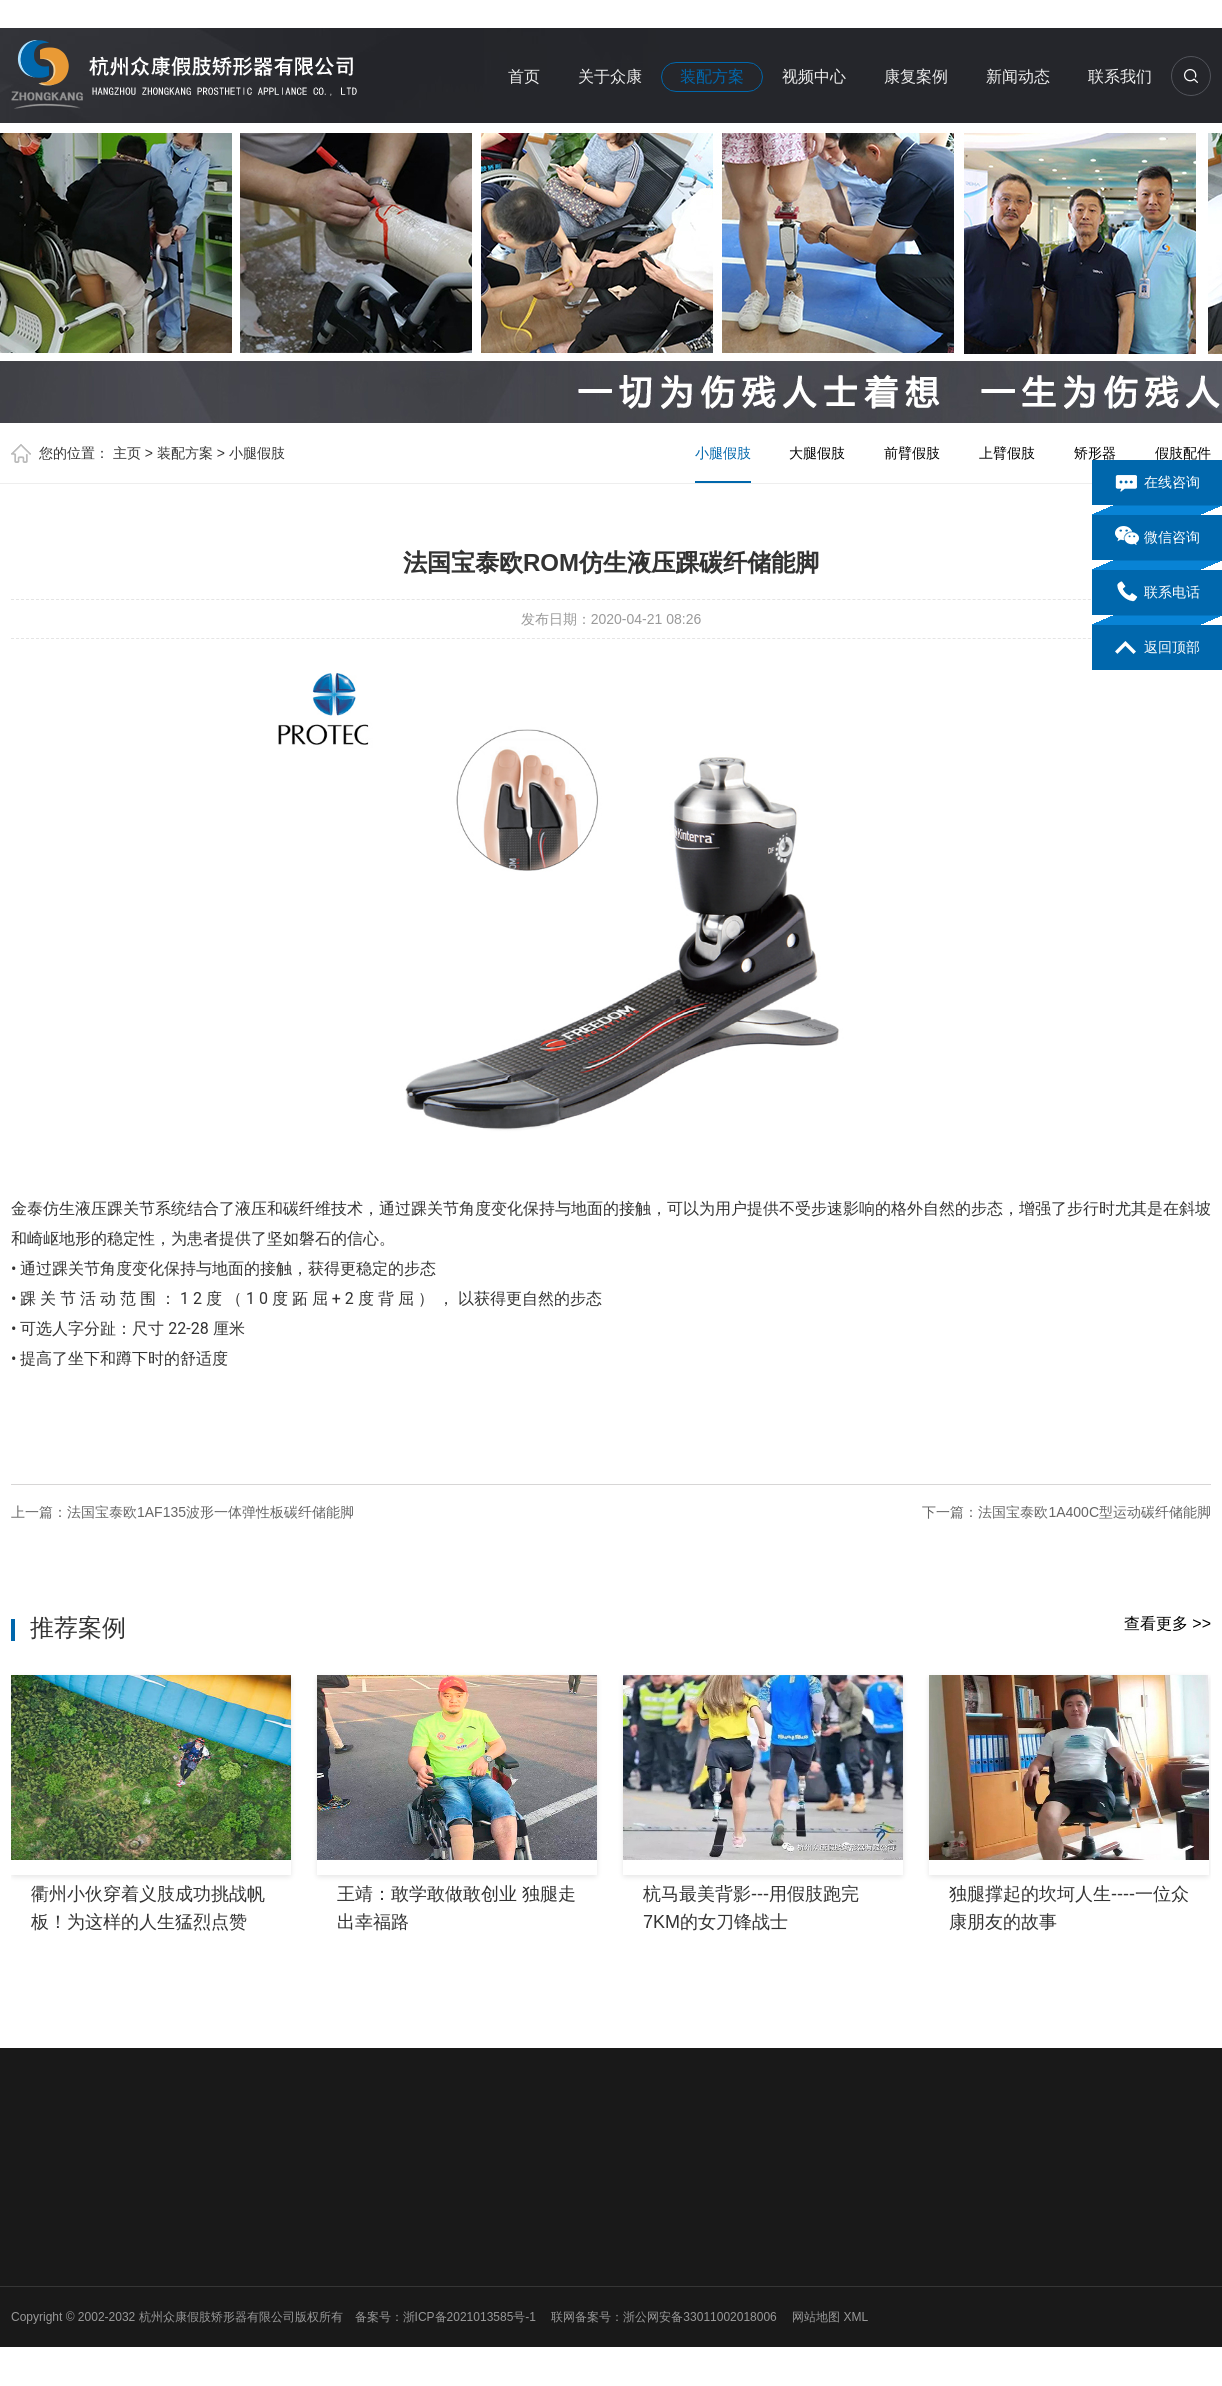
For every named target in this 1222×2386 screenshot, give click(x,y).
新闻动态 (1018, 76)
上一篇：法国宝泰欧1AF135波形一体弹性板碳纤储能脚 (182, 1512)
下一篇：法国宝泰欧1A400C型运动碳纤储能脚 (1066, 1512)
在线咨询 (1157, 483)
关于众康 (610, 76)
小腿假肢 (257, 453)
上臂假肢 (1007, 453)
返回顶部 (1157, 648)
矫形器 (1095, 453)
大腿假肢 (817, 453)
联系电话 (1157, 593)
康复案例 (916, 76)
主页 (127, 453)
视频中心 (814, 76)
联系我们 (1120, 76)
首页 (524, 76)
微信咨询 (1157, 538)
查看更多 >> (1167, 1623)
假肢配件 (1183, 453)
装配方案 (712, 76)
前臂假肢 (912, 453)
